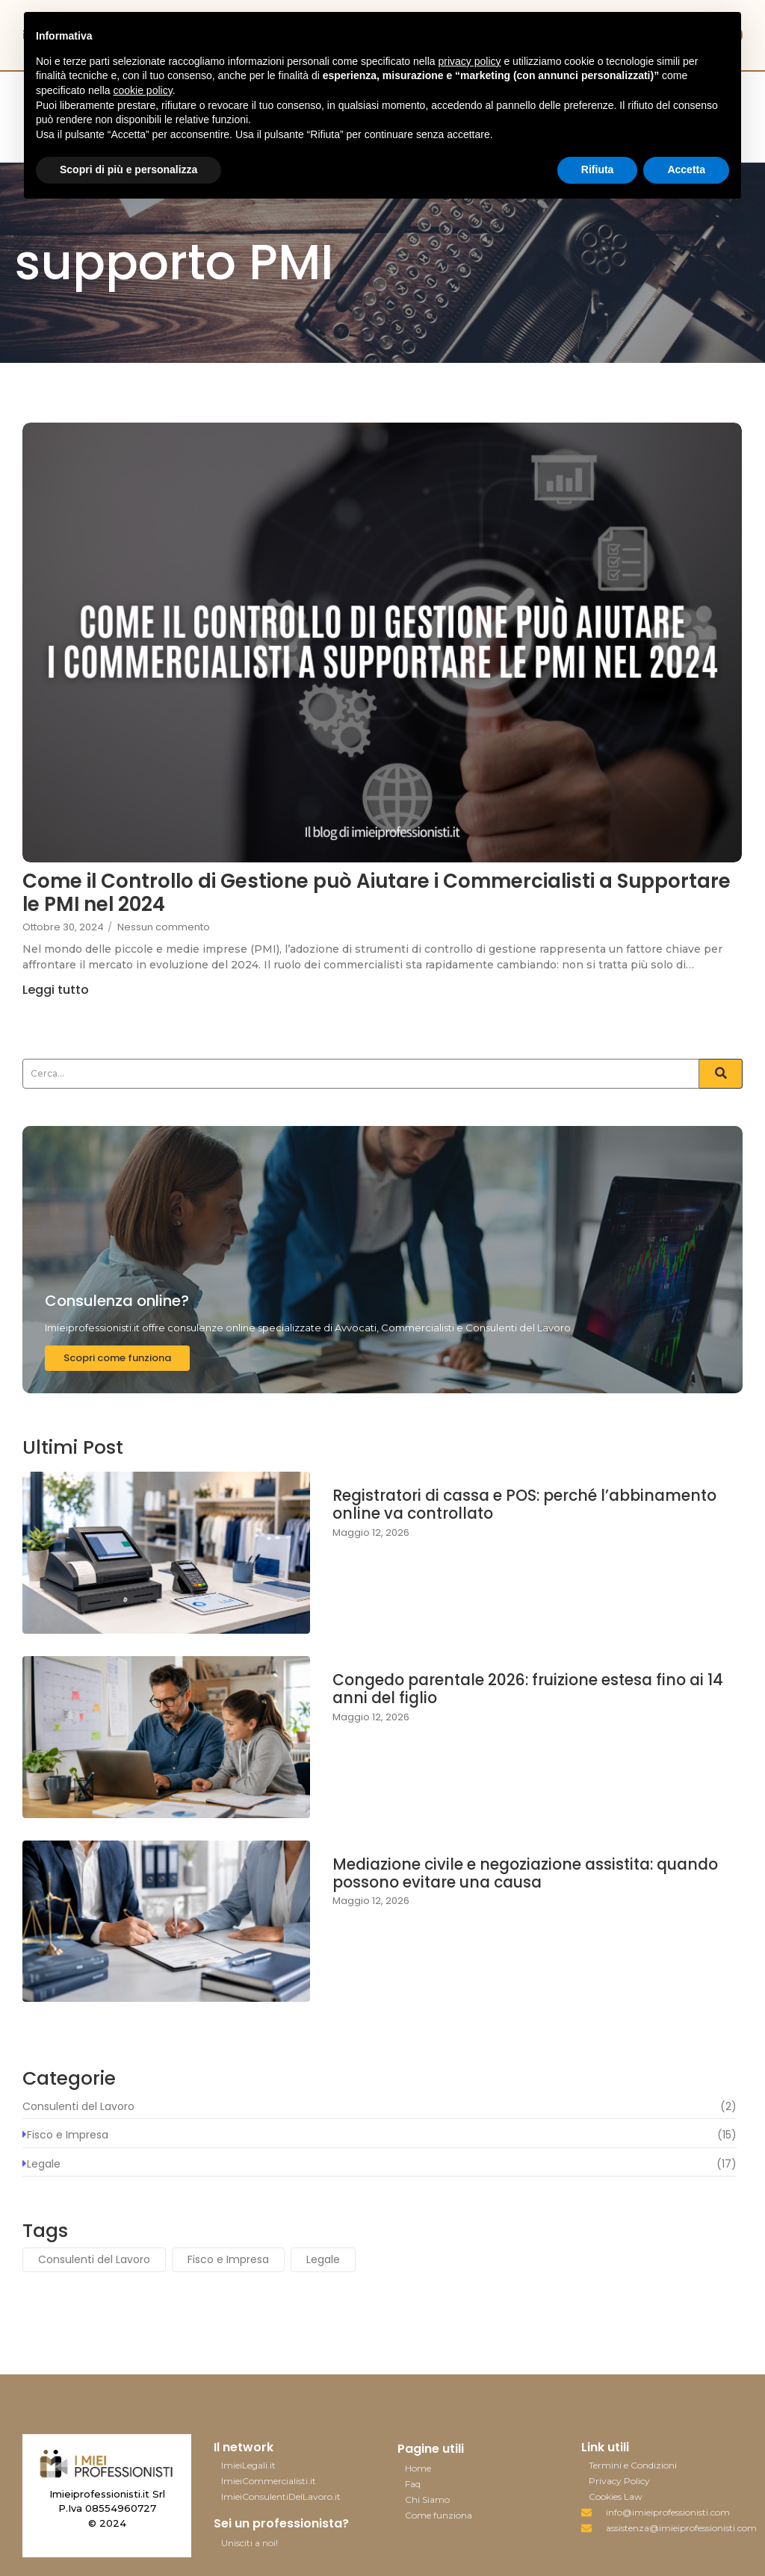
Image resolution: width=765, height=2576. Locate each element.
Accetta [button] (686, 169)
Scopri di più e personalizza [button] (128, 169)
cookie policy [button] (143, 90)
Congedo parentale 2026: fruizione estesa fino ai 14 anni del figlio (523, 1691)
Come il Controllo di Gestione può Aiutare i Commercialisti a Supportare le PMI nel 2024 (364, 897)
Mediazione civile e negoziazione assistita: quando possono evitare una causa (504, 1875)
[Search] (360, 1074)
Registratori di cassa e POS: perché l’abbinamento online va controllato (483, 1506)
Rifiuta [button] (597, 169)
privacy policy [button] (470, 61)
